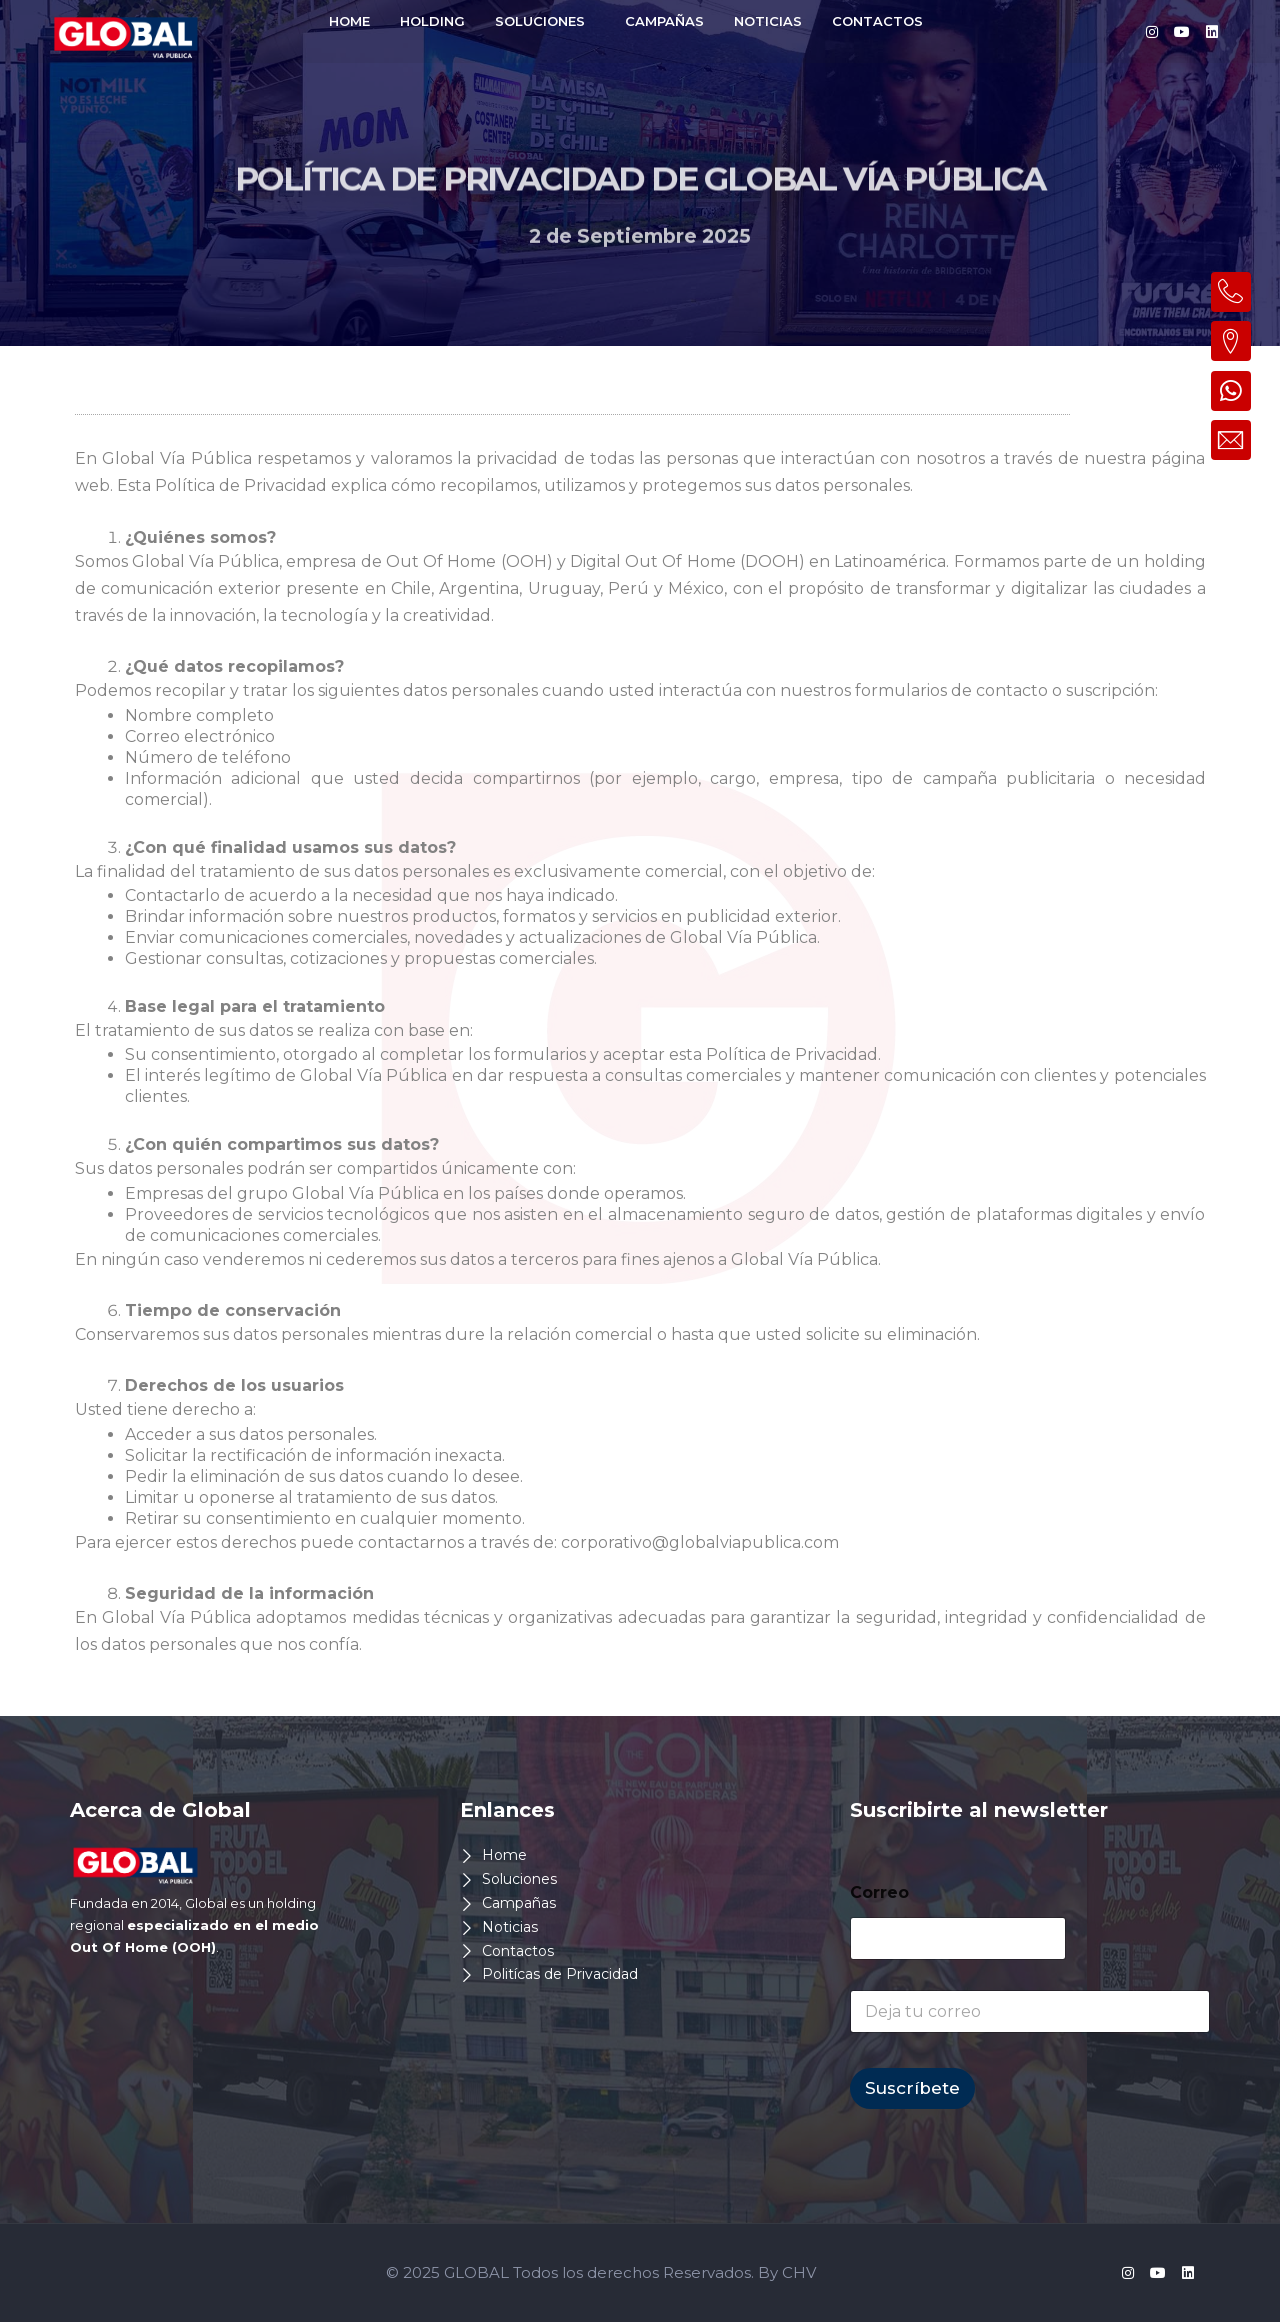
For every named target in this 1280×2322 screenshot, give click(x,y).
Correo (879, 1892)
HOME (349, 21)
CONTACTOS (877, 21)
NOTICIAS (768, 21)
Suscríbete (912, 2088)
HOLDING (432, 21)
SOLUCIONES (540, 21)
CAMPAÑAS (664, 21)
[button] (545, 21)
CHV (799, 2272)
